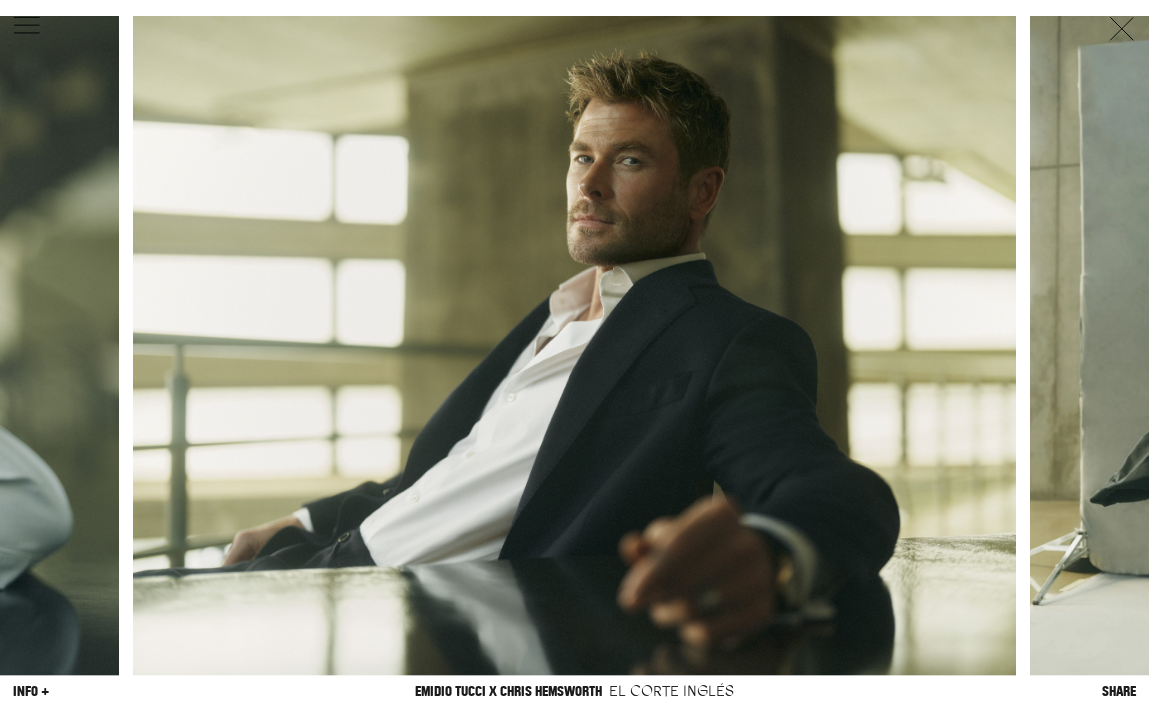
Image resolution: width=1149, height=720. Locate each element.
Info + (31, 691)
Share (1119, 691)
